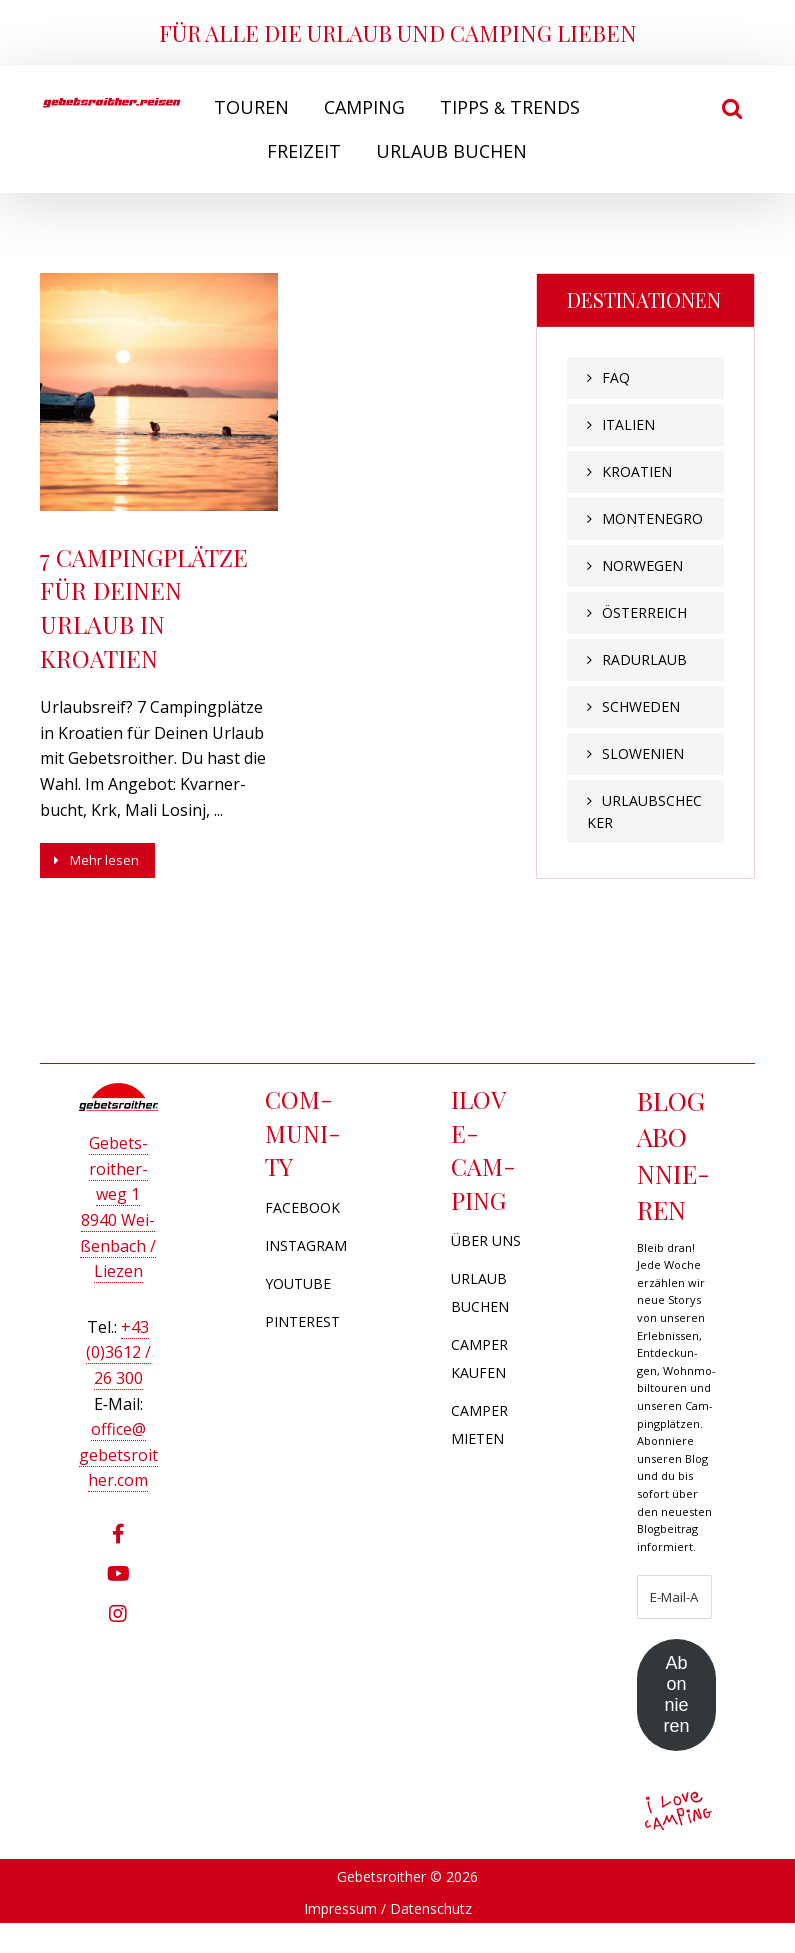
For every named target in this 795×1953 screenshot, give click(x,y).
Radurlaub (644, 659)
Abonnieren (676, 1715)
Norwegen (642, 565)
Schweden (641, 706)
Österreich (644, 612)
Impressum (340, 1938)
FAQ (616, 377)
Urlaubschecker (644, 811)
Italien (628, 424)
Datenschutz (431, 1938)
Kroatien (637, 471)
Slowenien (643, 753)
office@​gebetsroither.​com (118, 1445)
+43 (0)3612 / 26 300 (118, 1343)
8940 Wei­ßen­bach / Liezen (118, 1236)
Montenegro (652, 518)
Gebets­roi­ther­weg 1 (118, 1159)
